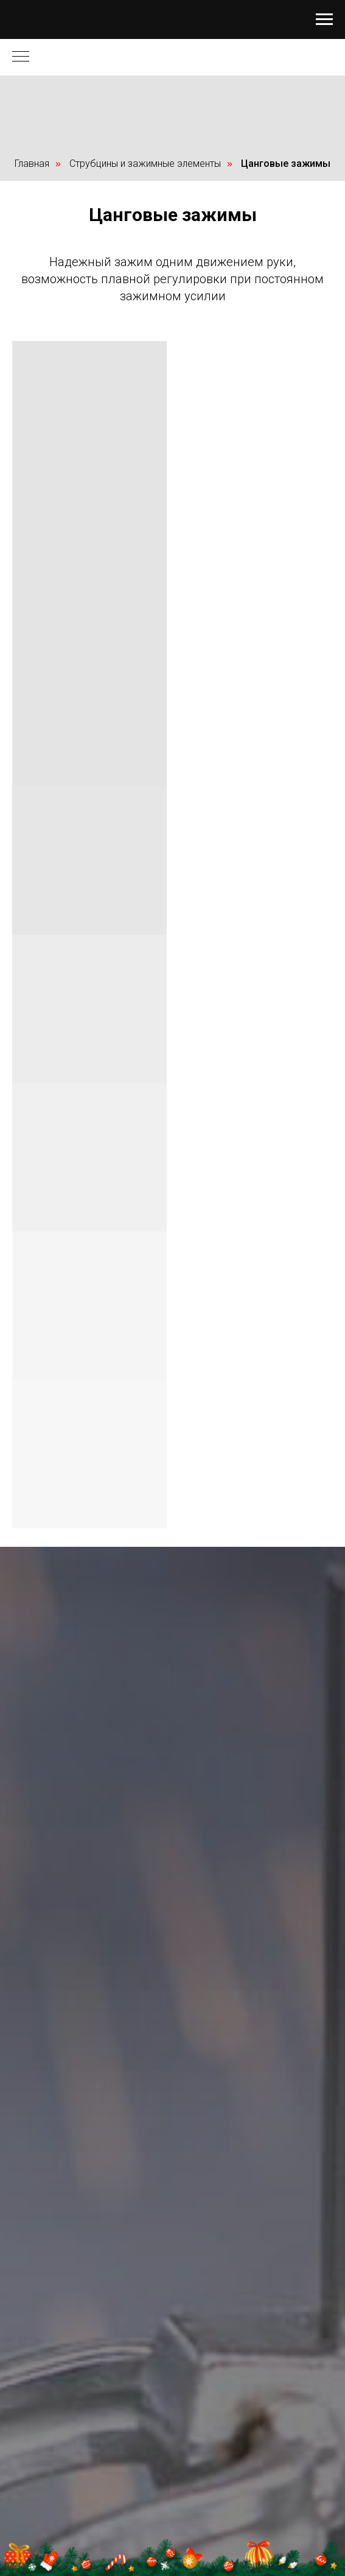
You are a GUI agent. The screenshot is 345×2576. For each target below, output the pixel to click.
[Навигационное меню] (324, 19)
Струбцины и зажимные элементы (145, 163)
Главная (32, 163)
